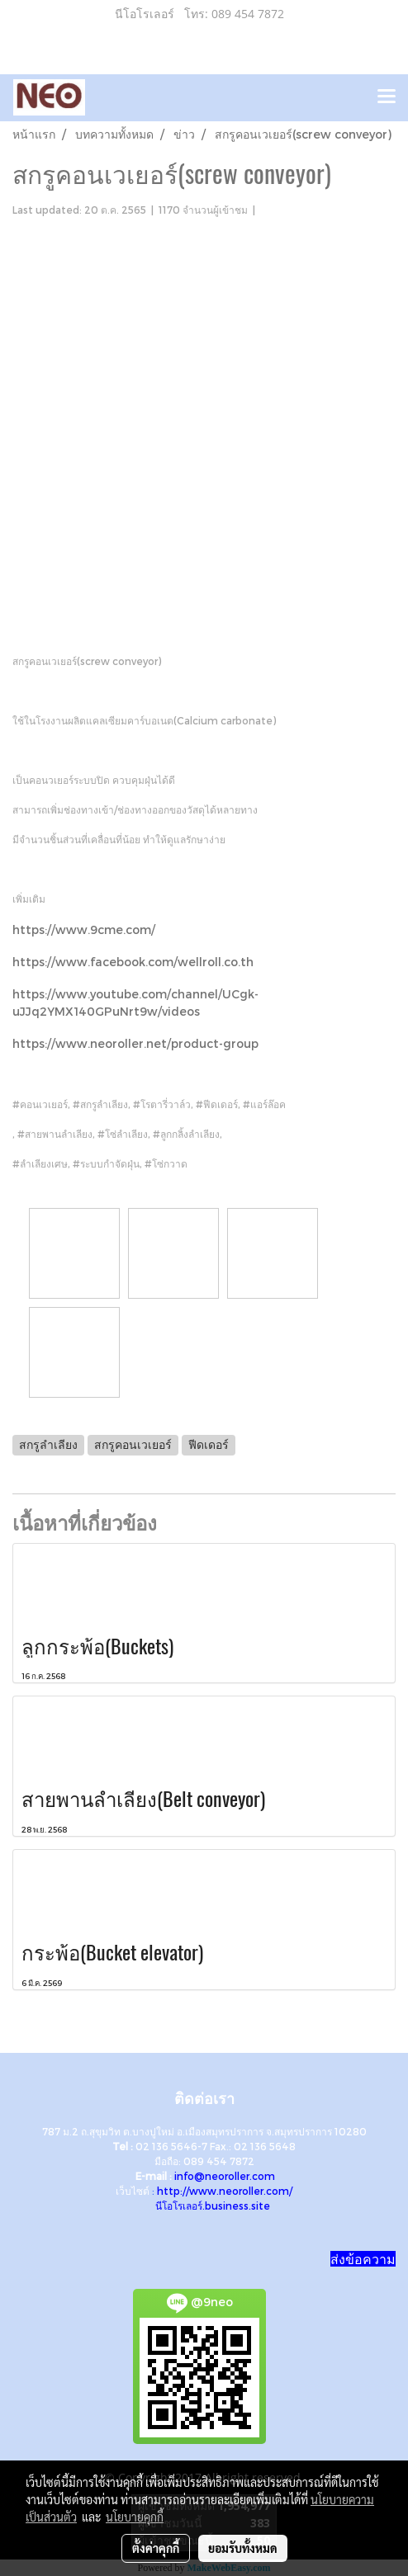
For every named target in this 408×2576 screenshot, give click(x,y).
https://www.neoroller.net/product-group (135, 1043)
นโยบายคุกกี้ (135, 2516)
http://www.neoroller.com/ (224, 2190)
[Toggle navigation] (386, 97)
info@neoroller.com (224, 2176)
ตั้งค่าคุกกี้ (155, 2548)
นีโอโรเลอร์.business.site (212, 2205)
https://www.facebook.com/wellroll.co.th (133, 962)
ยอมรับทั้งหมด (243, 2548)
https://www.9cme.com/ (83, 929)
